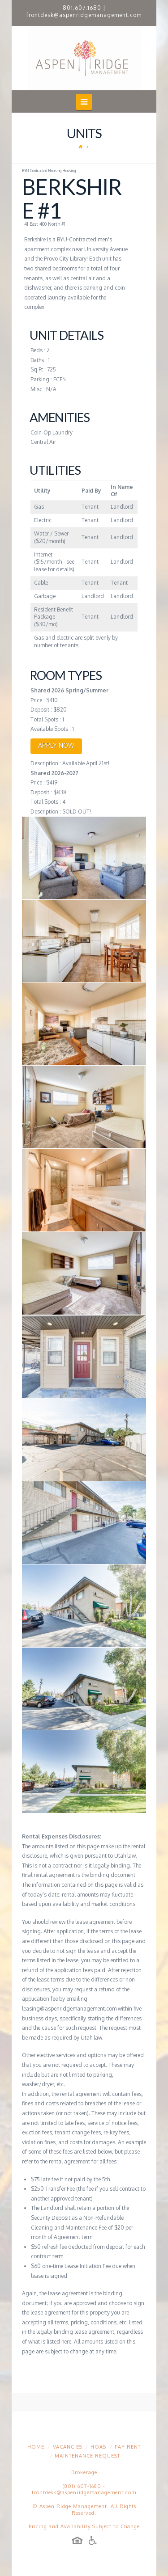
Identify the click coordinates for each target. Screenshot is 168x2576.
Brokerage (84, 2472)
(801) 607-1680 (82, 2486)
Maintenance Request (87, 2456)
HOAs (98, 2447)
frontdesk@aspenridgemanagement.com (84, 15)
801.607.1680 (82, 7)
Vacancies (67, 2447)
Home (35, 2447)
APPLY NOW (56, 745)
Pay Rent (128, 2447)
